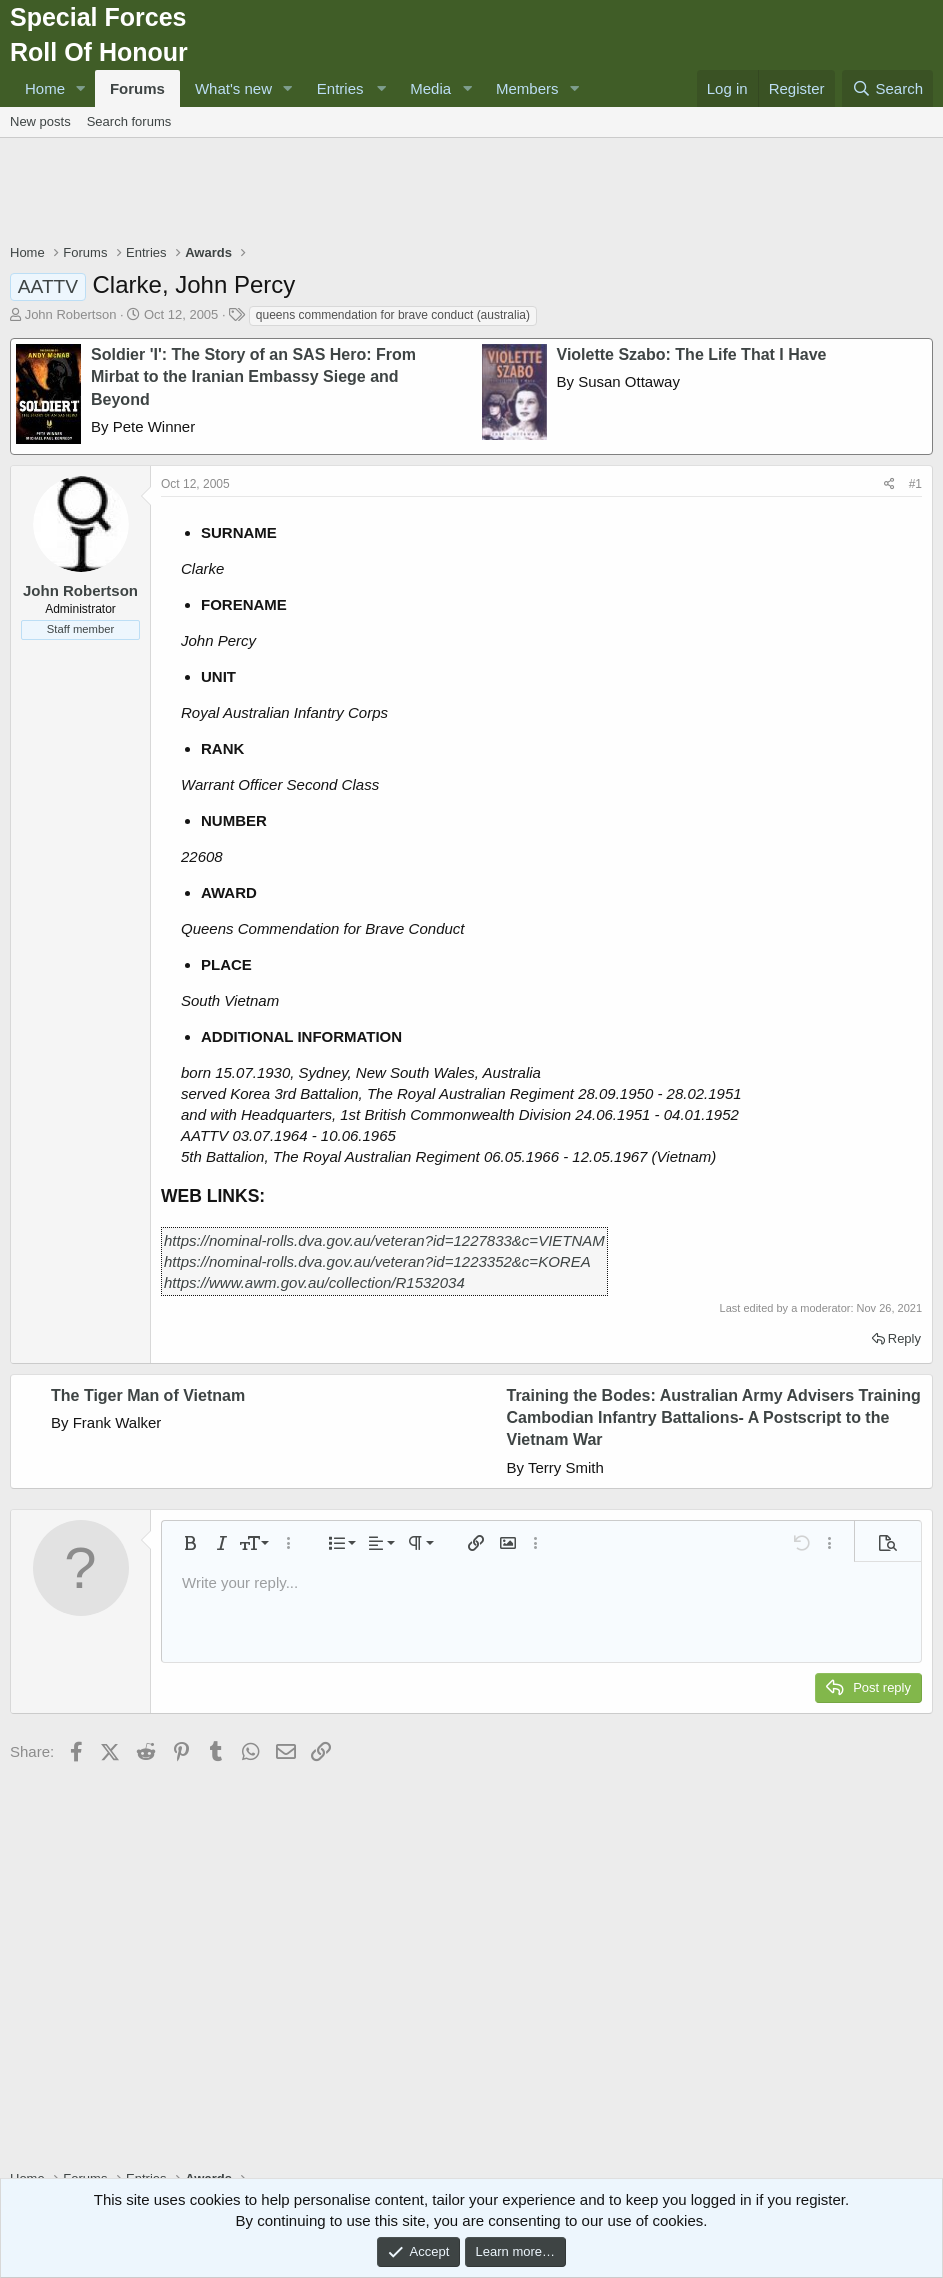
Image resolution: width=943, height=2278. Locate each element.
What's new (233, 88)
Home (45, 88)
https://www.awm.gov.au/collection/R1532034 (314, 1282)
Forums (137, 88)
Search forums (129, 121)
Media (430, 88)
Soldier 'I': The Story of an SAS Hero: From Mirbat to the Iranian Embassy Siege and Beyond (253, 377)
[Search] (887, 88)
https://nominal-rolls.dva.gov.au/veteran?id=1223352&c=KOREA (377, 1261)
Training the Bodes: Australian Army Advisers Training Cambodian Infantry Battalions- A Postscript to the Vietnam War (714, 1418)
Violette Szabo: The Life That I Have (692, 354)
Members (527, 88)
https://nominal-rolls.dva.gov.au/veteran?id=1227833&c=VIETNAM (384, 1240)
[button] (81, 88)
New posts (40, 121)
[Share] (889, 484)
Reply (904, 1338)
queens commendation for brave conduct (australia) (393, 315)
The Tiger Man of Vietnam (148, 1395)
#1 (915, 484)
